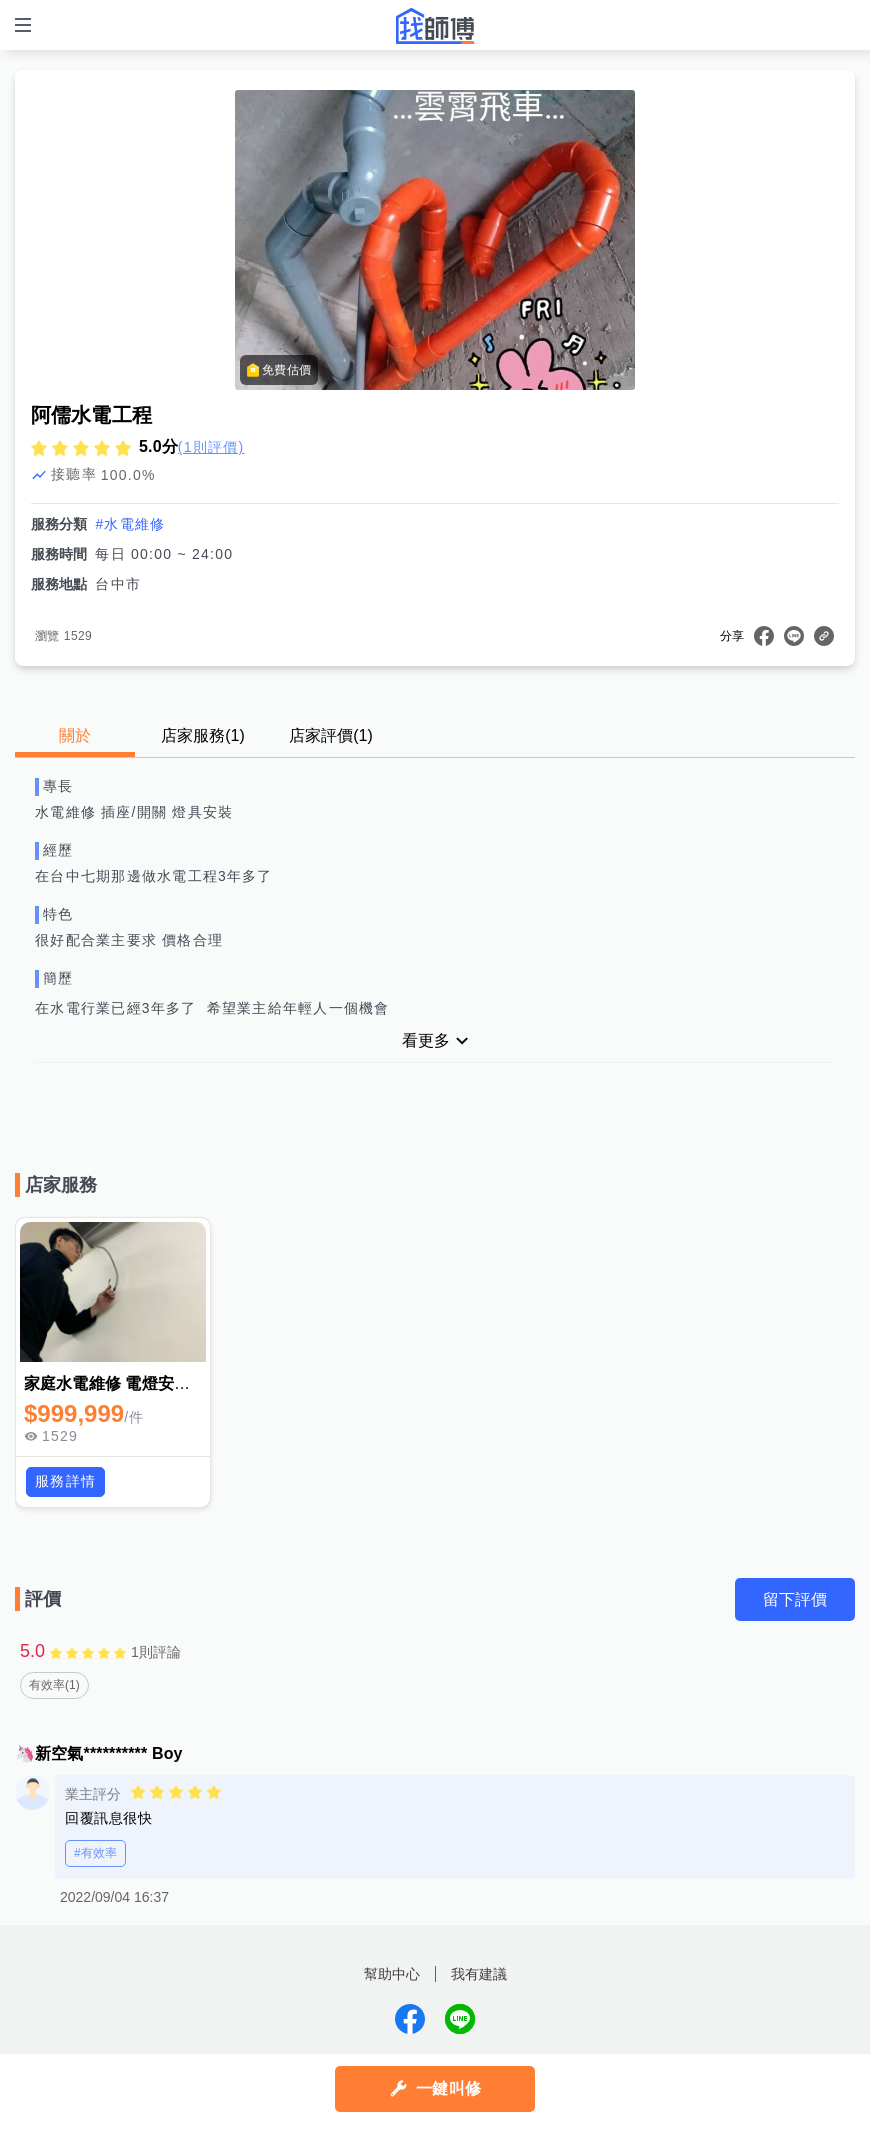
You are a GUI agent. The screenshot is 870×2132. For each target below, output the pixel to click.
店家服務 (203, 735)
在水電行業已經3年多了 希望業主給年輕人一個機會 (217, 1008)
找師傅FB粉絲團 (410, 2020)
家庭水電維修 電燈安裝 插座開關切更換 (166, 1383)
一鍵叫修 (448, 2088)
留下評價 (795, 1599)
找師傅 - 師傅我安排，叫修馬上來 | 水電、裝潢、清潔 (435, 26)
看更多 (426, 1040)
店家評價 (331, 735)
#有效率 (95, 1854)
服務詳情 (65, 1481)
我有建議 (479, 1975)
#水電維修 (130, 524)
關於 (75, 735)
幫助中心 (392, 1975)
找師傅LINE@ (460, 2020)
